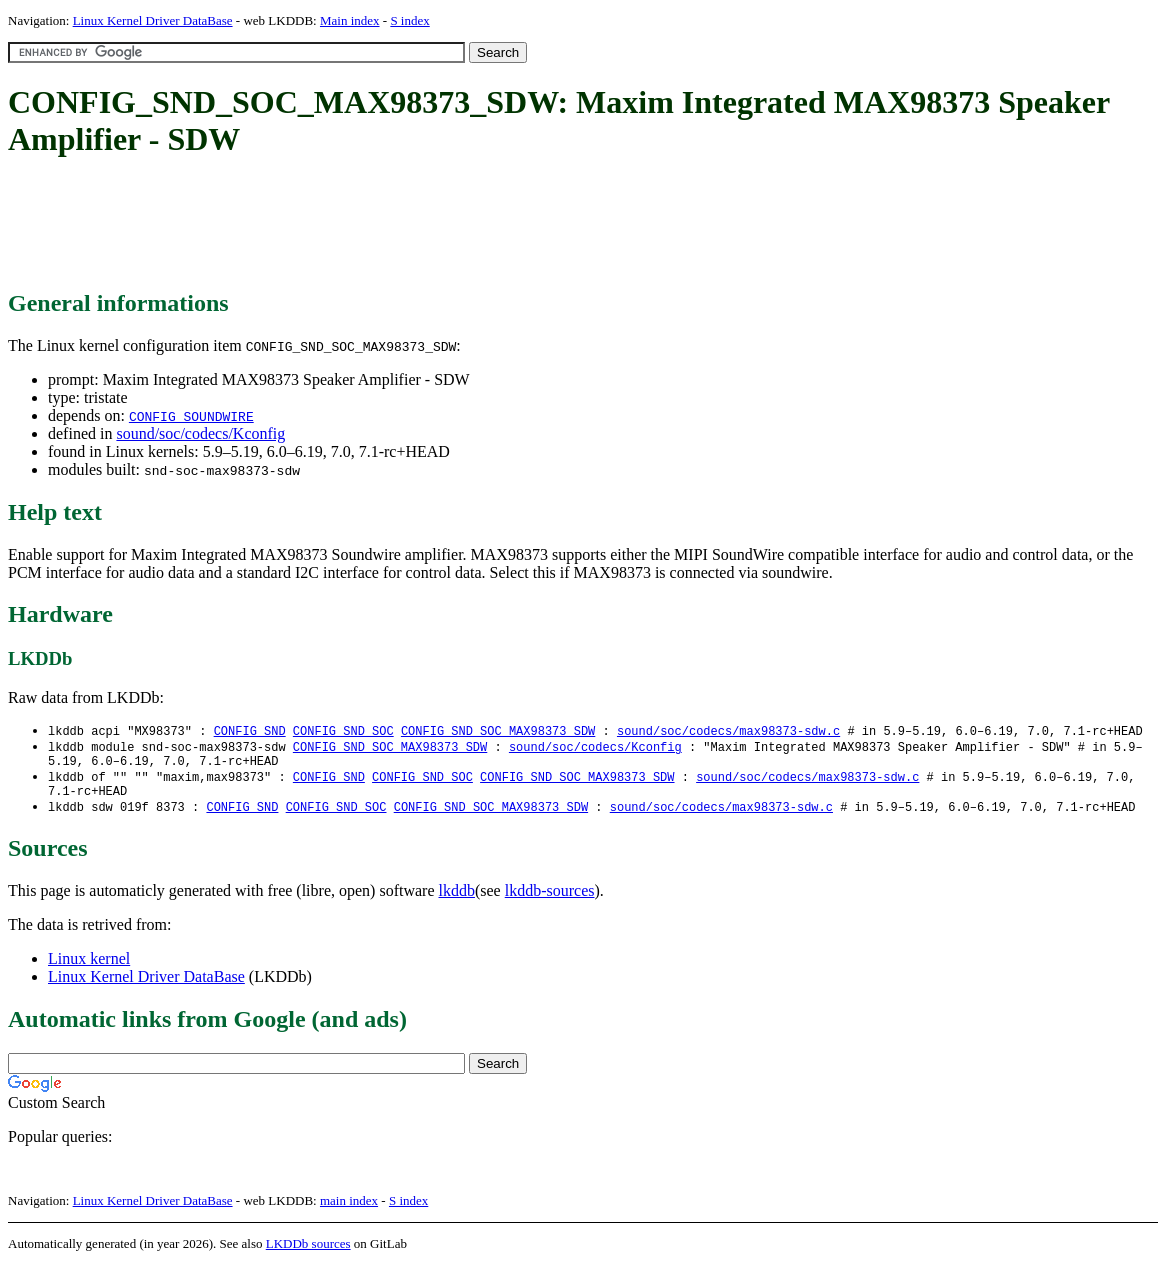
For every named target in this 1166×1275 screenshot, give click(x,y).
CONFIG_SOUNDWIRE (191, 416)
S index (409, 20)
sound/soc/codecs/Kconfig (200, 433)
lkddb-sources (550, 900)
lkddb (457, 900)
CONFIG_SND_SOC (343, 731)
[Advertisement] (372, 225)
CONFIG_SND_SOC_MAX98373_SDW (498, 731)
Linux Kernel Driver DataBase (153, 20)
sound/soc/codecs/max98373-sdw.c (728, 731)
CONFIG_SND (250, 731)
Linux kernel (89, 968)
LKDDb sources (308, 1253)
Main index (350, 20)
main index (349, 1210)
